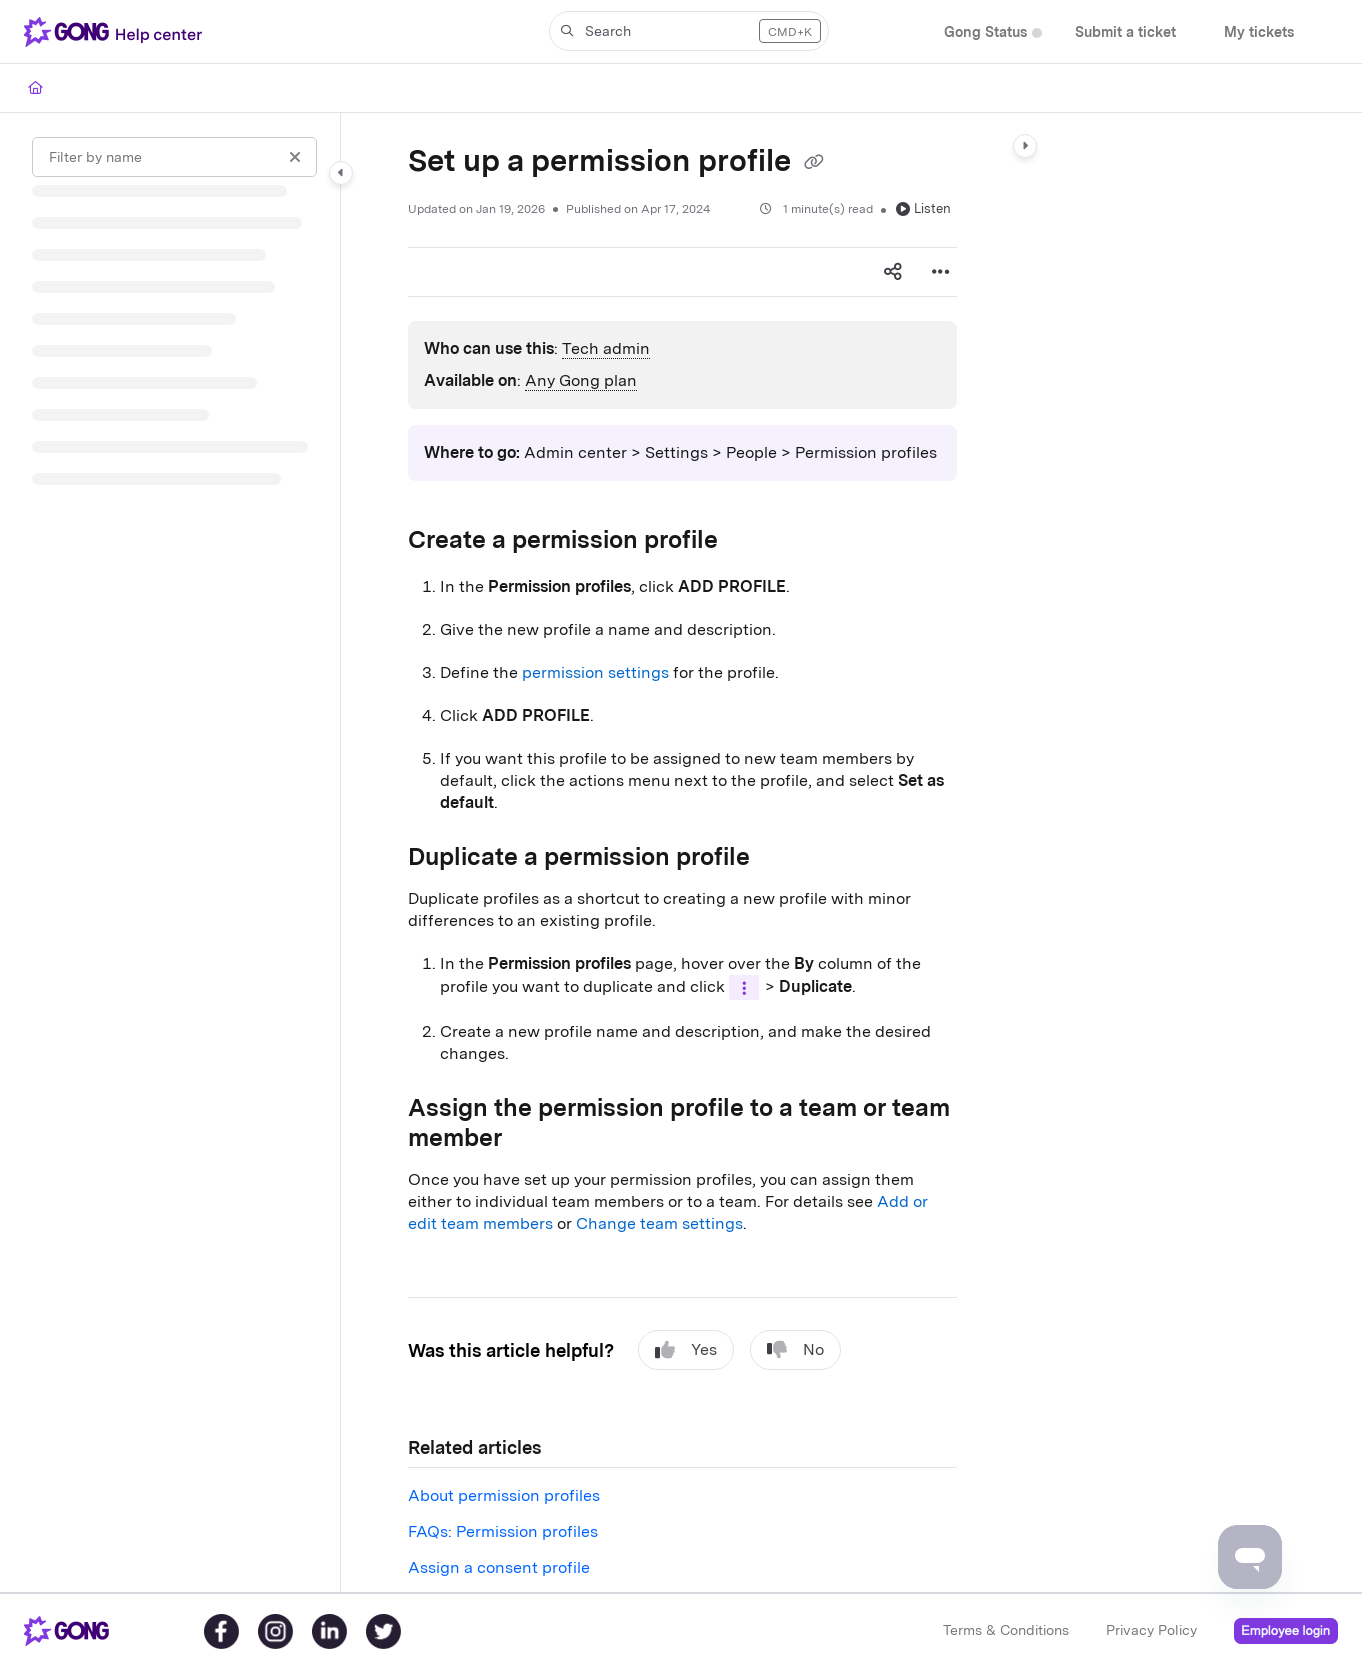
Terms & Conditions (1006, 1630)
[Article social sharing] (893, 272)
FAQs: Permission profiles (503, 1531)
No (795, 1350)
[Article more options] (941, 272)
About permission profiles (504, 1495)
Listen (923, 208)
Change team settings (659, 1223)
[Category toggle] (341, 173)
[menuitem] (985, 32)
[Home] (35, 88)
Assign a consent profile (499, 1567)
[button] (117, 32)
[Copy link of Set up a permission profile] (814, 163)
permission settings (595, 672)
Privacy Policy (1151, 1630)
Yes (686, 1350)
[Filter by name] (174, 157)
